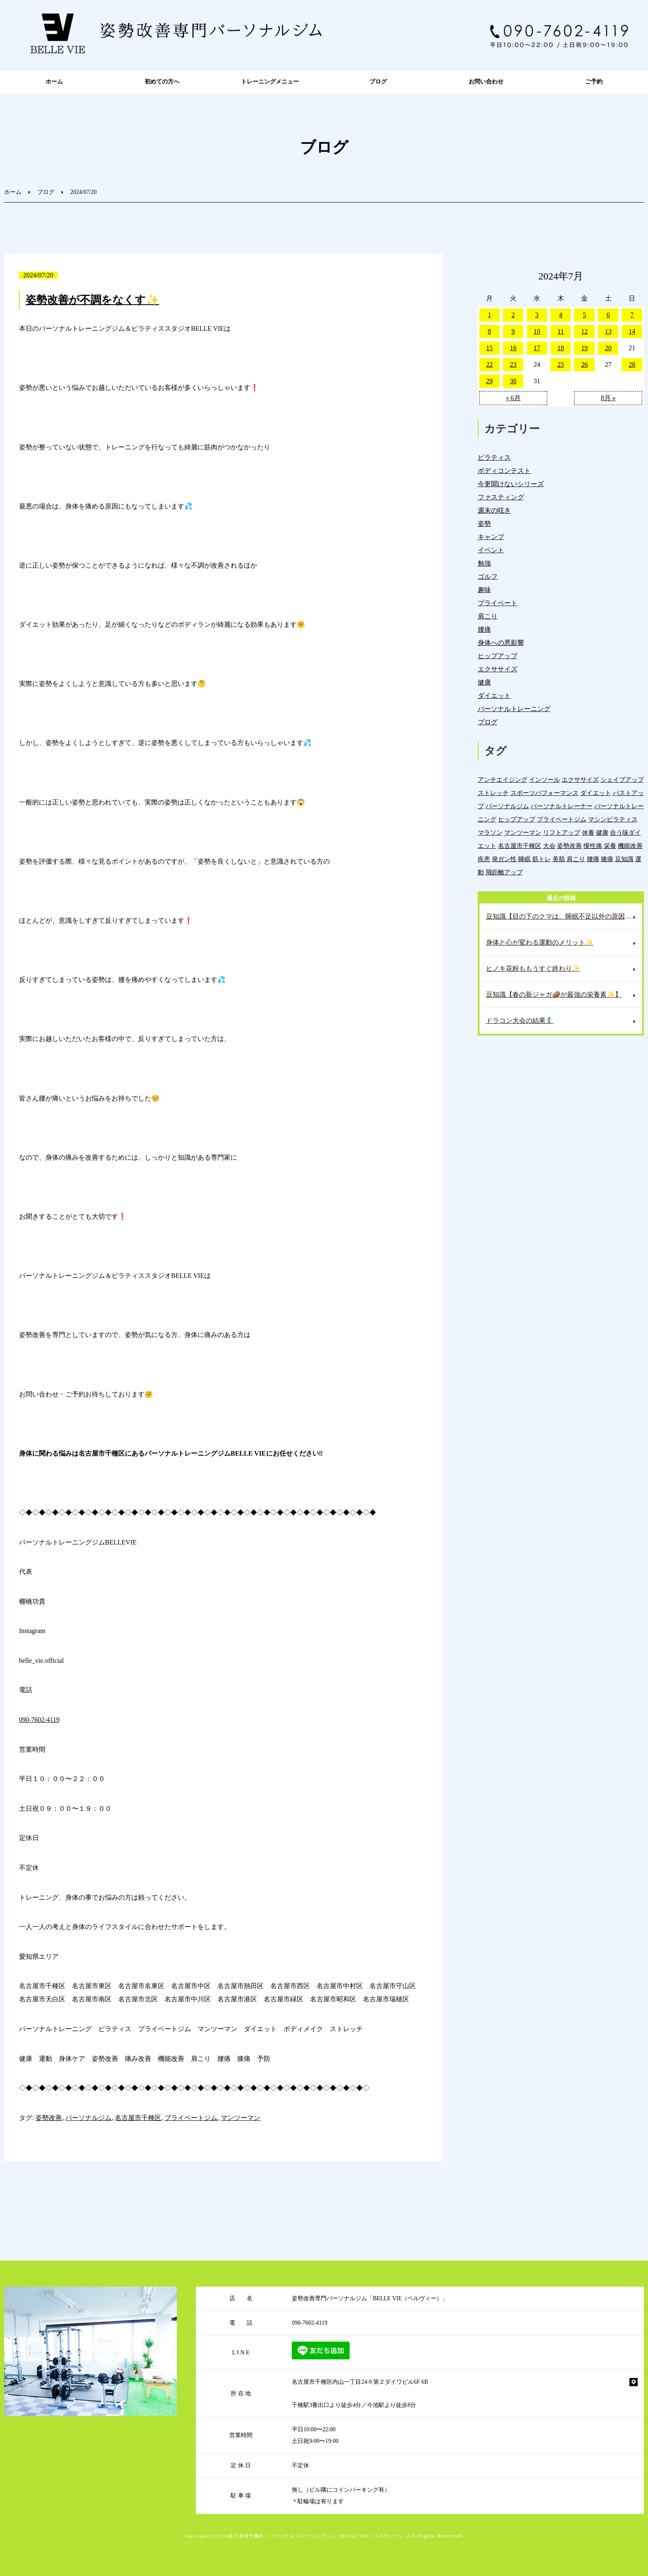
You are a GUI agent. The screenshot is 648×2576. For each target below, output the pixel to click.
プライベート (497, 602)
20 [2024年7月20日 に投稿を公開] (608, 347)
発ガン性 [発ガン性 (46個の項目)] (504, 858)
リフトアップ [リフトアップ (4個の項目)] (561, 832)
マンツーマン (240, 2117)
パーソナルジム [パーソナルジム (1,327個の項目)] (507, 805)
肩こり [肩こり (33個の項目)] (576, 858)
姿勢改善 (49, 2117)
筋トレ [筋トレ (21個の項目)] (541, 858)
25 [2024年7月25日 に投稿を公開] (560, 364)
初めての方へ (162, 82)
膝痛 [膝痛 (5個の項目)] (607, 858)
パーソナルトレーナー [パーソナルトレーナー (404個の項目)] (562, 805)
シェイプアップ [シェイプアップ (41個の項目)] (622, 779)
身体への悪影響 (501, 642)
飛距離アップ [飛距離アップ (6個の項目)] (504, 872)
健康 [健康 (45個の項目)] (602, 832)
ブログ (378, 82)
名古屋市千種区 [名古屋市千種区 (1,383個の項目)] (519, 845)
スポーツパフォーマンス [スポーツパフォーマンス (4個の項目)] (544, 792)
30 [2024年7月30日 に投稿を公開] (513, 380)
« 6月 (513, 397)
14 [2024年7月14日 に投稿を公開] (632, 331)
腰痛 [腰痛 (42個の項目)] (593, 858)
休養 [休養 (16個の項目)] (588, 832)
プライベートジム (190, 2117)
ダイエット (494, 695)
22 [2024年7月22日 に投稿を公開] (489, 364)
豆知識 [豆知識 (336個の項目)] (624, 858)
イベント (491, 550)
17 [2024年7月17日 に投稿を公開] (537, 347)
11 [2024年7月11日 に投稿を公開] (560, 331)
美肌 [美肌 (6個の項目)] (559, 858)
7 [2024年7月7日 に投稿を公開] (632, 314)
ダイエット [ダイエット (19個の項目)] (595, 792)
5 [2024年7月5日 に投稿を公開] (584, 314)
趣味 (484, 589)
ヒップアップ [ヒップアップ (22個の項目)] (516, 819)
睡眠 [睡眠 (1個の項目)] (524, 858)
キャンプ (491, 536)
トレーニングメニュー (270, 82)
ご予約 (594, 82)
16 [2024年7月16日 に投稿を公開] (513, 347)
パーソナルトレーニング (514, 708)
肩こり (488, 616)
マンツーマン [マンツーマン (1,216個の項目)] (522, 832)
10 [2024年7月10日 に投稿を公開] (537, 331)
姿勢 (484, 523)
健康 (484, 682)
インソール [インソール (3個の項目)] (544, 779)
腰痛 (484, 629)
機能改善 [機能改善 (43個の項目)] (630, 845)
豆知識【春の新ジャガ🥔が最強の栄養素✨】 (554, 994)
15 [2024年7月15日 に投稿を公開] (489, 347)
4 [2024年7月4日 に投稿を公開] (560, 314)
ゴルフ (488, 576)
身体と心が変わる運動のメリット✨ (539, 942)
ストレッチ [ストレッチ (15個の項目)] (493, 792)
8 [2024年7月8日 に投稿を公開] (489, 331)
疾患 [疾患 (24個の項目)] (484, 858)
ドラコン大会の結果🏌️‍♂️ (520, 1020)
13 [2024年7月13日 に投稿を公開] (608, 331)
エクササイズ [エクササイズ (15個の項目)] (580, 779)
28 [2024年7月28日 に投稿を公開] (632, 364)
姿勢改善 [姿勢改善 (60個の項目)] (569, 845)
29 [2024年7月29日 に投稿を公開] (489, 380)
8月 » (608, 397)
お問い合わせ (486, 82)
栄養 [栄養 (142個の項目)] (610, 845)
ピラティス (494, 457)
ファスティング (501, 497)
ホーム (54, 82)
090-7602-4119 (39, 1719)
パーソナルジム (88, 2117)
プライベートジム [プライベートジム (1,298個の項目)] (561, 819)
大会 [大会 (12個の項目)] (549, 845)
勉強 (484, 563)
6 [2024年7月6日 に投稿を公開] (608, 314)
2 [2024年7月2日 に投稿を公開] (513, 314)
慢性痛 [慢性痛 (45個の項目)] (593, 845)
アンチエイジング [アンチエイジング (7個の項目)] (502, 779)
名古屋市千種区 (138, 2117)
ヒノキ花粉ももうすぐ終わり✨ (533, 968)
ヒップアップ (497, 655)
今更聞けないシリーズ (511, 483)
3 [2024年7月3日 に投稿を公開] (536, 314)
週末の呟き (494, 510)
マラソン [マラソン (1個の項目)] (490, 832)
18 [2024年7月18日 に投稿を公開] (560, 347)
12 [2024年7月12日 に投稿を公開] (584, 331)
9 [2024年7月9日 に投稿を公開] (513, 331)
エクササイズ (497, 669)
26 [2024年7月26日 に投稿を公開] (584, 364)
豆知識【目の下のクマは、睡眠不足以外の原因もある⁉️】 (564, 916)
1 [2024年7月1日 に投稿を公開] (489, 314)
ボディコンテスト (504, 470)
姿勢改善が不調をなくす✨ (92, 300)
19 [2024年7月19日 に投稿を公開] (584, 347)
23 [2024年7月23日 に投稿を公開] (513, 364)
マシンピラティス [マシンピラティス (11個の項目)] (613, 819)
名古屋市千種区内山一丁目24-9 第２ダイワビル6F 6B (360, 2382)
